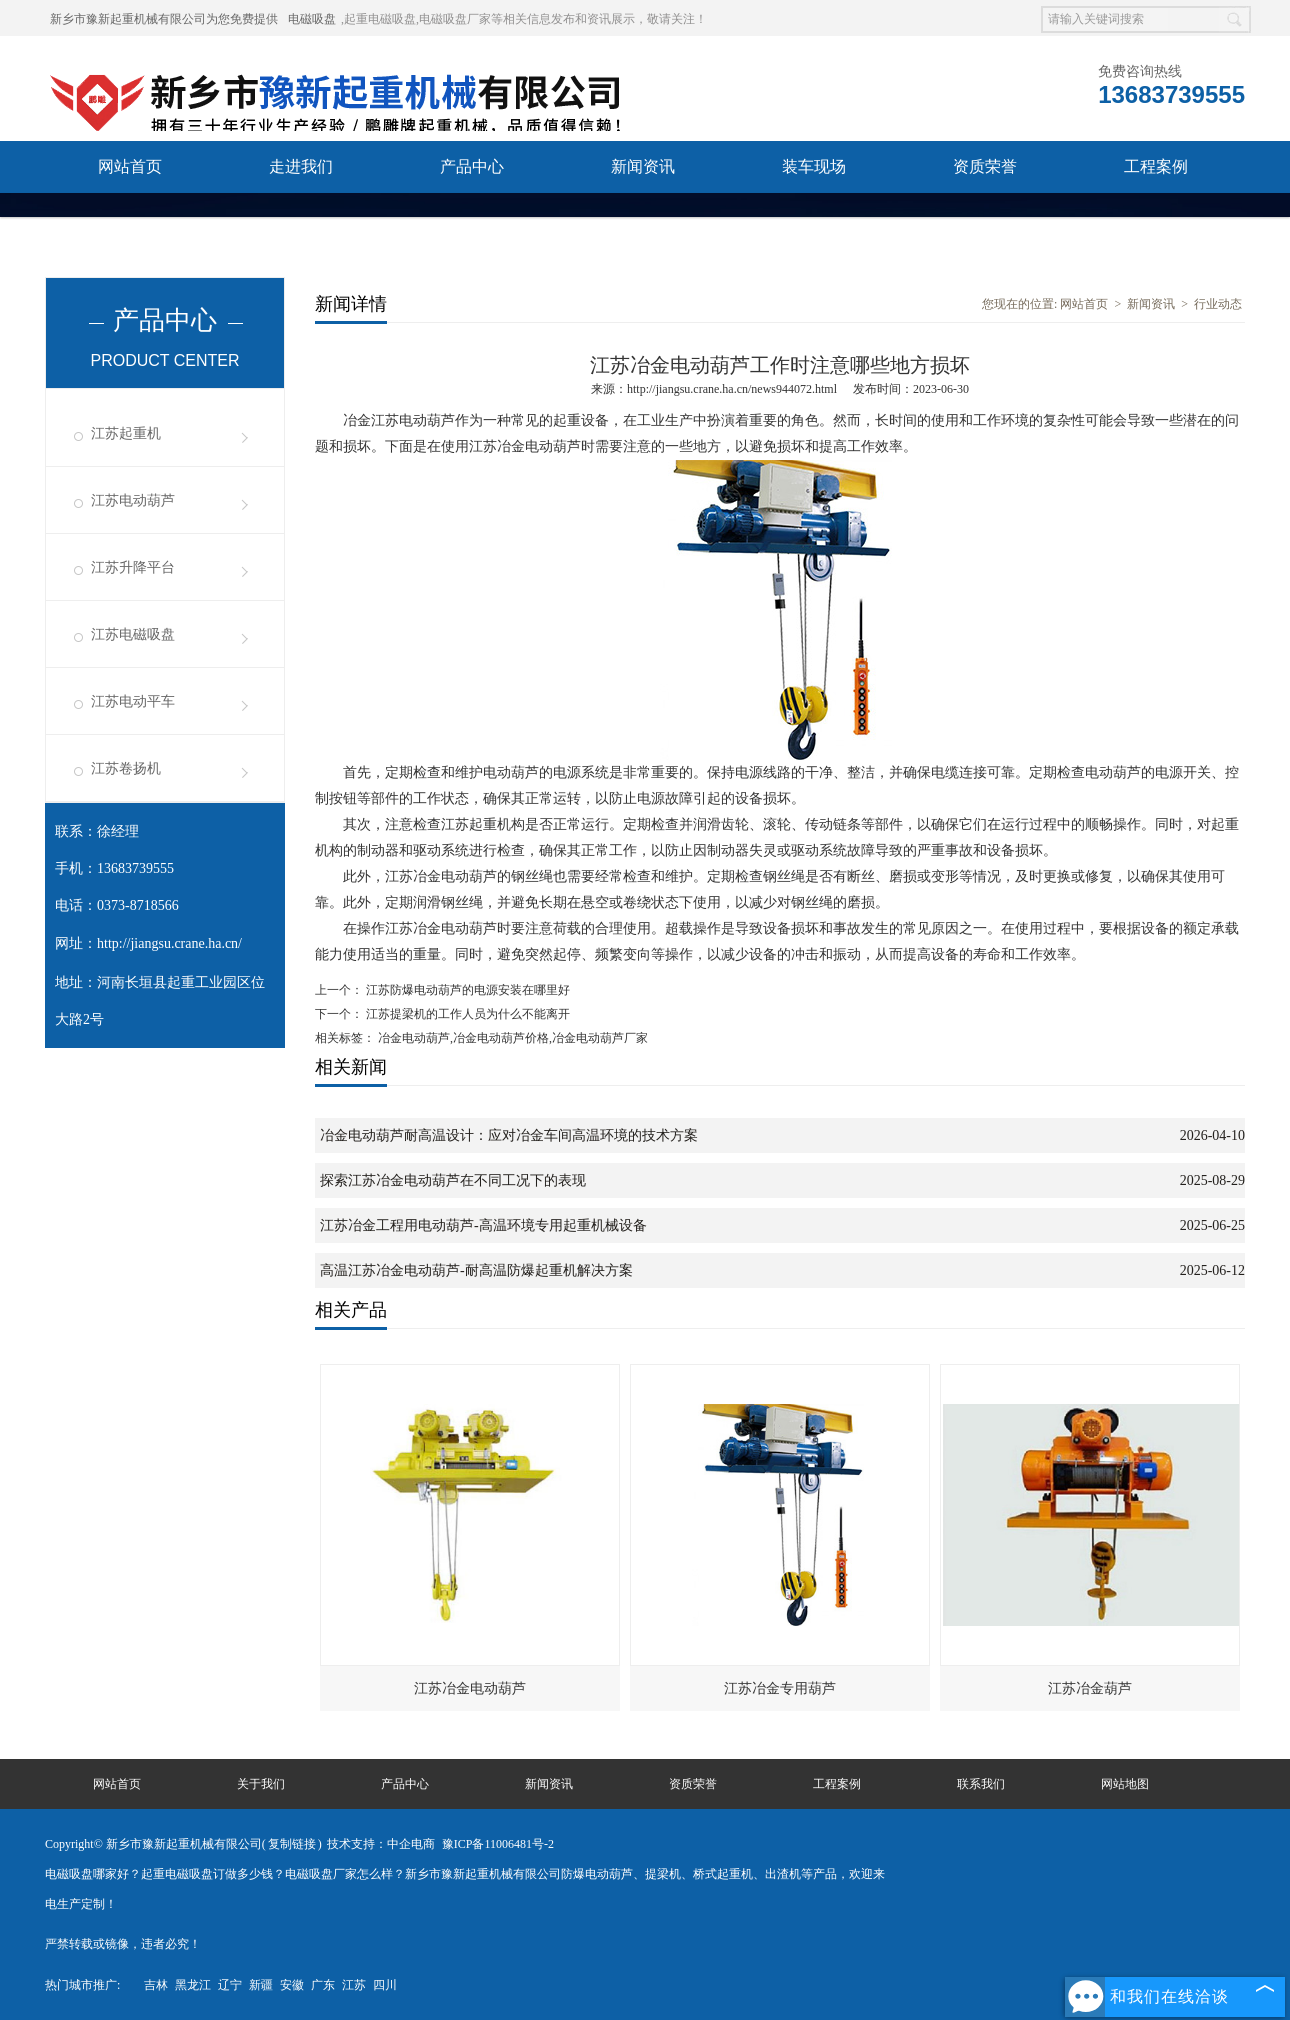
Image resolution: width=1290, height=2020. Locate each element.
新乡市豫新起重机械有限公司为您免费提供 (164, 19)
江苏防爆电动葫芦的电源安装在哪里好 (466, 990)
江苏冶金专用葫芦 (780, 1688)
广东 (323, 1985)
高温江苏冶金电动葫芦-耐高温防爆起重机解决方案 (476, 1270)
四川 (385, 1985)
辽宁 (230, 1985)
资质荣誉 (985, 166)
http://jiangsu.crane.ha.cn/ (169, 943)
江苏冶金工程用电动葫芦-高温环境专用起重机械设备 (483, 1225)
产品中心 (472, 166)
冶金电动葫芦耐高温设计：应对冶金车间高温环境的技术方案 (509, 1135)
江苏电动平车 (133, 701)
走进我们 (301, 166)
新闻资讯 (643, 166)
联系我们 (130, 218)
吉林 (156, 1985)
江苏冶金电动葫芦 (470, 1688)
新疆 (261, 1985)
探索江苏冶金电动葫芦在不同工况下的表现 (453, 1180)
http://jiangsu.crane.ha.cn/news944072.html (732, 389)
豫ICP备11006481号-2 (498, 1844)
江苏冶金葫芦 (1090, 1688)
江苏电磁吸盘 (133, 634)
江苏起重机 (126, 433)
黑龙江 (193, 1985)
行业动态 (1218, 304)
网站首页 (130, 166)
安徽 (292, 1985)
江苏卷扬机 (126, 768)
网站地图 (1125, 1784)
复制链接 (292, 1844)
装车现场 (814, 166)
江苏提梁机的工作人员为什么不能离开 (466, 1014)
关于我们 (261, 1784)
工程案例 (1156, 166)
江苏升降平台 (133, 567)
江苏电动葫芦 (133, 500)
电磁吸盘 (312, 19)
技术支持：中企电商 (381, 1844)
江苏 (354, 1985)
